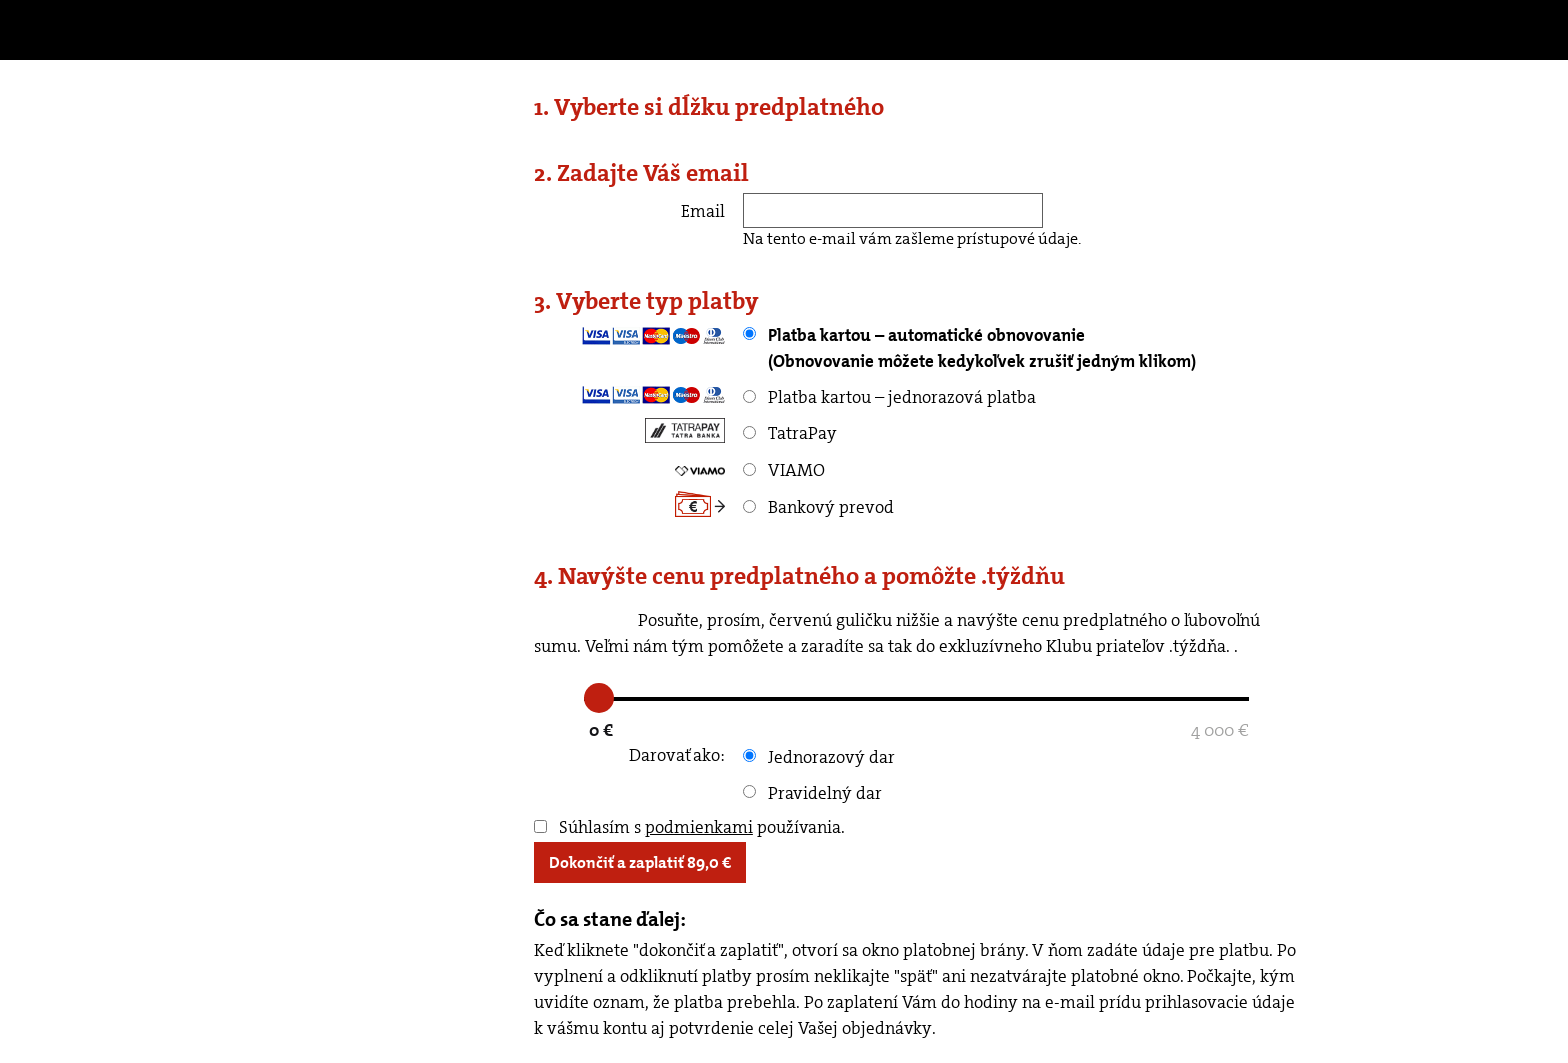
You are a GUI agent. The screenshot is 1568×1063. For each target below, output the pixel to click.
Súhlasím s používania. (689, 827)
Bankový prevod (818, 507)
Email (703, 211)
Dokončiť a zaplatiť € (640, 862)
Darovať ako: (677, 755)
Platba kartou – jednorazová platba (889, 397)
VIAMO (784, 470)
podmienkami (699, 827)
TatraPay (790, 433)
